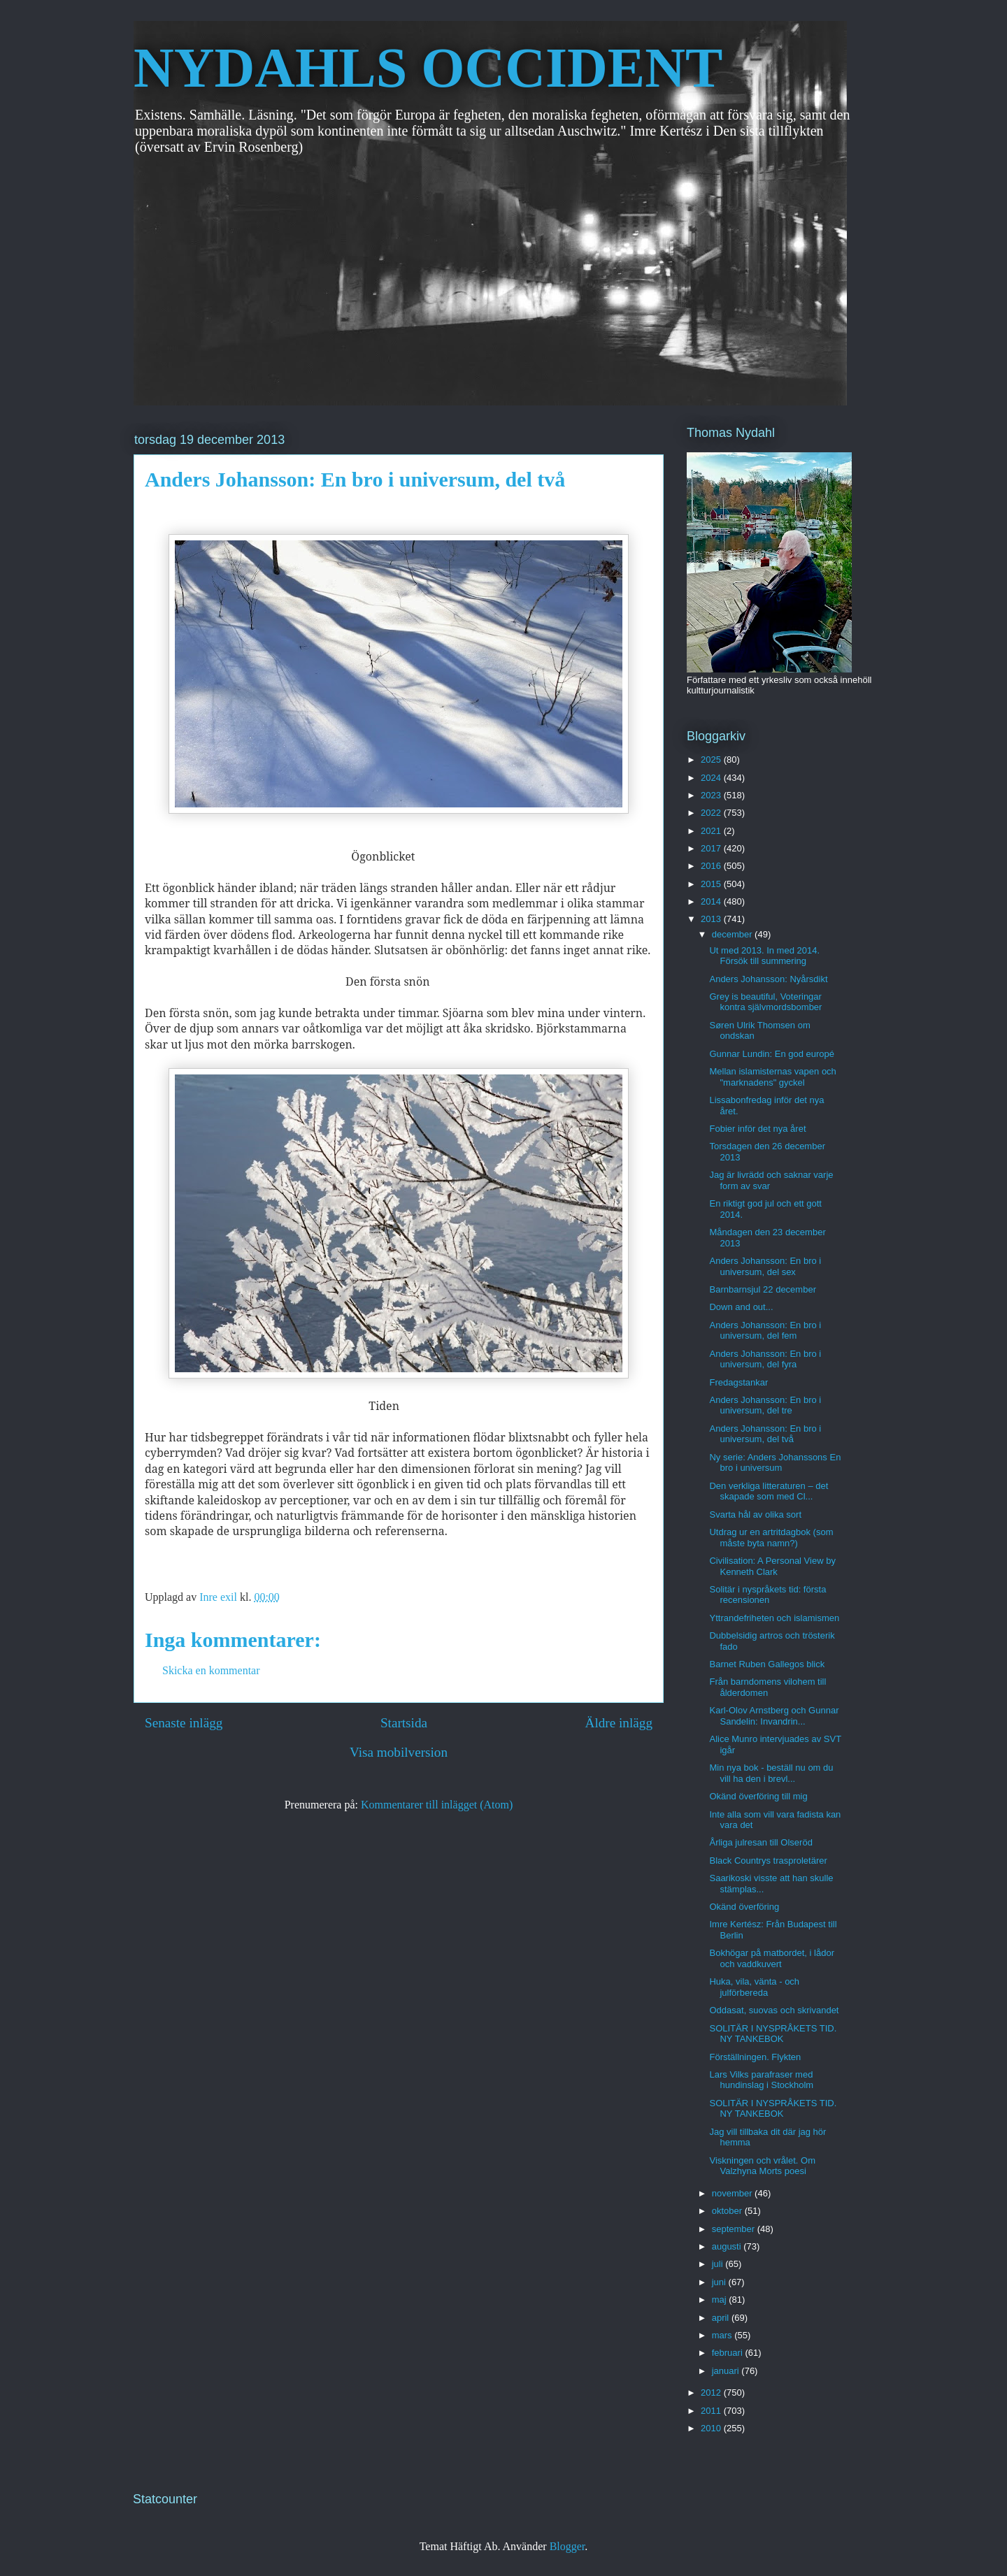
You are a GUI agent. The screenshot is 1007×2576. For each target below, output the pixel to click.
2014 (712, 901)
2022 (712, 812)
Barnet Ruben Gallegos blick (766, 1664)
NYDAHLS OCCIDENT (428, 68)
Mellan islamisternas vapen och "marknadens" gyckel (772, 1077)
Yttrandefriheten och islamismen (774, 1618)
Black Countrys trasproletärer (768, 1860)
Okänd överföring (744, 1906)
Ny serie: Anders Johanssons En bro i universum (775, 1463)
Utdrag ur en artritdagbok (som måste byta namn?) (771, 1537)
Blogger (567, 2546)
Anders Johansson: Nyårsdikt (768, 979)
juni (720, 2282)
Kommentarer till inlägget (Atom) (437, 1805)
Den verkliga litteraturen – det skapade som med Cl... (768, 1491)
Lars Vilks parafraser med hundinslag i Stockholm (761, 2080)
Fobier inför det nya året (757, 1128)
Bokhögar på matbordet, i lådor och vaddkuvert (771, 1958)
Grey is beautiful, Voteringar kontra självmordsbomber (765, 1002)
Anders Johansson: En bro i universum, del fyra (765, 1359)
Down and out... (741, 1307)
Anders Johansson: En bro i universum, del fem (765, 1330)
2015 (712, 884)
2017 (712, 848)
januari (727, 2371)
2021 (712, 831)
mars (723, 2335)
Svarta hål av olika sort (755, 1514)
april (721, 2317)
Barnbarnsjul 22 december (762, 1289)
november (733, 2193)
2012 (712, 2392)
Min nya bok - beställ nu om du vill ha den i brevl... (771, 1773)
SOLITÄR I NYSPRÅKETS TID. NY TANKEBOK (772, 2034)
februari (728, 2352)
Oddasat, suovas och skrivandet (773, 2010)
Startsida (403, 1722)
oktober (728, 2211)
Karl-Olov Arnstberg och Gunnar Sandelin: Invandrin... (773, 1716)
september (734, 2229)
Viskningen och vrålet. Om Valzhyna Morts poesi (762, 2166)
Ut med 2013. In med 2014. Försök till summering (764, 956)
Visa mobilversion (399, 1752)
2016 (712, 866)
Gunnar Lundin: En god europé (771, 1054)
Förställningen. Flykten (755, 2057)
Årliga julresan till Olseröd (760, 1842)
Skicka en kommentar (211, 1670)
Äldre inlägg (618, 1722)
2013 (712, 919)
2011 (712, 2410)
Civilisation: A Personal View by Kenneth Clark (772, 1566)
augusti (728, 2246)
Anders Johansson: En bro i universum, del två (765, 1434)
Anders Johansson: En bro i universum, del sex (765, 1266)
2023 (712, 795)
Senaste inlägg (183, 1722)
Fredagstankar (738, 1382)
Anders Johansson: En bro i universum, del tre (765, 1405)
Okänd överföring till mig (758, 1796)
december (733, 934)
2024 (712, 777)
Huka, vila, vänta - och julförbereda (754, 1987)
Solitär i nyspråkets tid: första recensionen (767, 1595)
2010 (712, 2428)
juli (719, 2264)
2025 (712, 759)
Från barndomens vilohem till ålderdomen (767, 1687)
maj (720, 2299)
